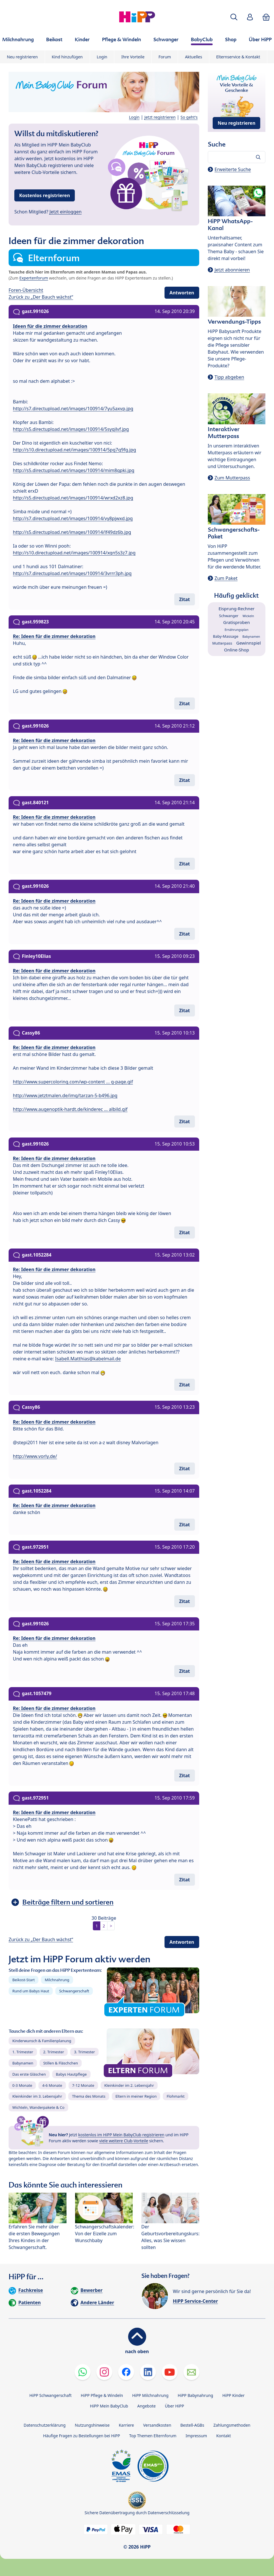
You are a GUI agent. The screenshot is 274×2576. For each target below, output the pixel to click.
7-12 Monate (83, 2085)
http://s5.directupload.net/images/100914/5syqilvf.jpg (71, 429)
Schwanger (228, 615)
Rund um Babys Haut (30, 1991)
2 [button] (104, 1926)
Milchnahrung (57, 1979)
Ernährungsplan (236, 629)
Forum (164, 57)
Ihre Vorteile (132, 57)
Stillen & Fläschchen (60, 2063)
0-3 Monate (22, 2085)
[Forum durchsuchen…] (237, 157)
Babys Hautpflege (71, 2074)
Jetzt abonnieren (232, 270)
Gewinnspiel (248, 643)
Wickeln (248, 616)
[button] (233, 17)
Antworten (181, 293)
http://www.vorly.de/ (35, 1456)
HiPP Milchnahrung (150, 2395)
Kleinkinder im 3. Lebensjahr (37, 2096)
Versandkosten (157, 2425)
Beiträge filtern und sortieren (67, 1902)
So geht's (189, 117)
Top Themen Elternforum (153, 2435)
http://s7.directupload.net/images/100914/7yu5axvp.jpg (73, 408)
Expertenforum (33, 278)
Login (102, 57)
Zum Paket (226, 578)
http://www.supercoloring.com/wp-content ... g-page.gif (73, 1082)
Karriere (126, 2425)
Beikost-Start (23, 1979)
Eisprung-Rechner (236, 608)
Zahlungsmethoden (231, 2425)
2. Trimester (53, 2051)
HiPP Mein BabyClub (109, 2406)
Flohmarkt (175, 2096)
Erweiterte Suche (233, 169)
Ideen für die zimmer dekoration (50, 326)
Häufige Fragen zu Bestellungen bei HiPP (81, 2435)
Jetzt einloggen (66, 212)
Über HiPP (174, 2406)
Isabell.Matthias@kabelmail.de (88, 1359)
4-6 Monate (52, 2085)
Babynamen (22, 2063)
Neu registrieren (22, 57)
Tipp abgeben (229, 377)
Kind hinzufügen (67, 57)
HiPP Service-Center (195, 2301)
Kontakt (223, 2435)
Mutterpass (222, 643)
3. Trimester (84, 2051)
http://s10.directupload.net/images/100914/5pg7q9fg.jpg (74, 450)
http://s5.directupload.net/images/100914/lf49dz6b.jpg (72, 532)
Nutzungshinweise (92, 2425)
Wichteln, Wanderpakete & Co (38, 2107)
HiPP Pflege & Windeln (102, 2395)
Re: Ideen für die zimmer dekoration (54, 636)
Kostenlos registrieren (44, 195)
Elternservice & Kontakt (238, 57)
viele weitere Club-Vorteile (123, 2140)
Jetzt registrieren (160, 117)
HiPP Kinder (233, 2395)
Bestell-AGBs (192, 2425)
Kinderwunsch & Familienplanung (41, 2040)
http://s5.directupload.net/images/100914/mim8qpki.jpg (73, 470)
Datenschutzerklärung (45, 2425)
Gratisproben (236, 622)
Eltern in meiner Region (136, 2096)
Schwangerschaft (74, 1991)
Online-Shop (236, 650)
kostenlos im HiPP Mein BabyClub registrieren (121, 2134)
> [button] (111, 1926)
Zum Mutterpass (232, 478)
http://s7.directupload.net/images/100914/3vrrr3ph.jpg (72, 573)
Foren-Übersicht (26, 290)
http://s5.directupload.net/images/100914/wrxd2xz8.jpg (73, 498)
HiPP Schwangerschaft (50, 2395)
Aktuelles (193, 57)
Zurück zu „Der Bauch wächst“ (41, 297)
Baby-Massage (225, 636)
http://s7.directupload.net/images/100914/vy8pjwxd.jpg (73, 518)
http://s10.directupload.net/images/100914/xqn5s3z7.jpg (74, 553)
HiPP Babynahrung (195, 2395)
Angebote (146, 2406)
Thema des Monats (88, 2096)
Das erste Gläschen (29, 2074)
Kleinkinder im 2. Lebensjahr (129, 2085)
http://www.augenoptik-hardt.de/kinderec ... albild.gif (70, 1109)
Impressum (196, 2435)
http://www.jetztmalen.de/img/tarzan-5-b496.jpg (65, 1095)
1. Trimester (22, 2051)
